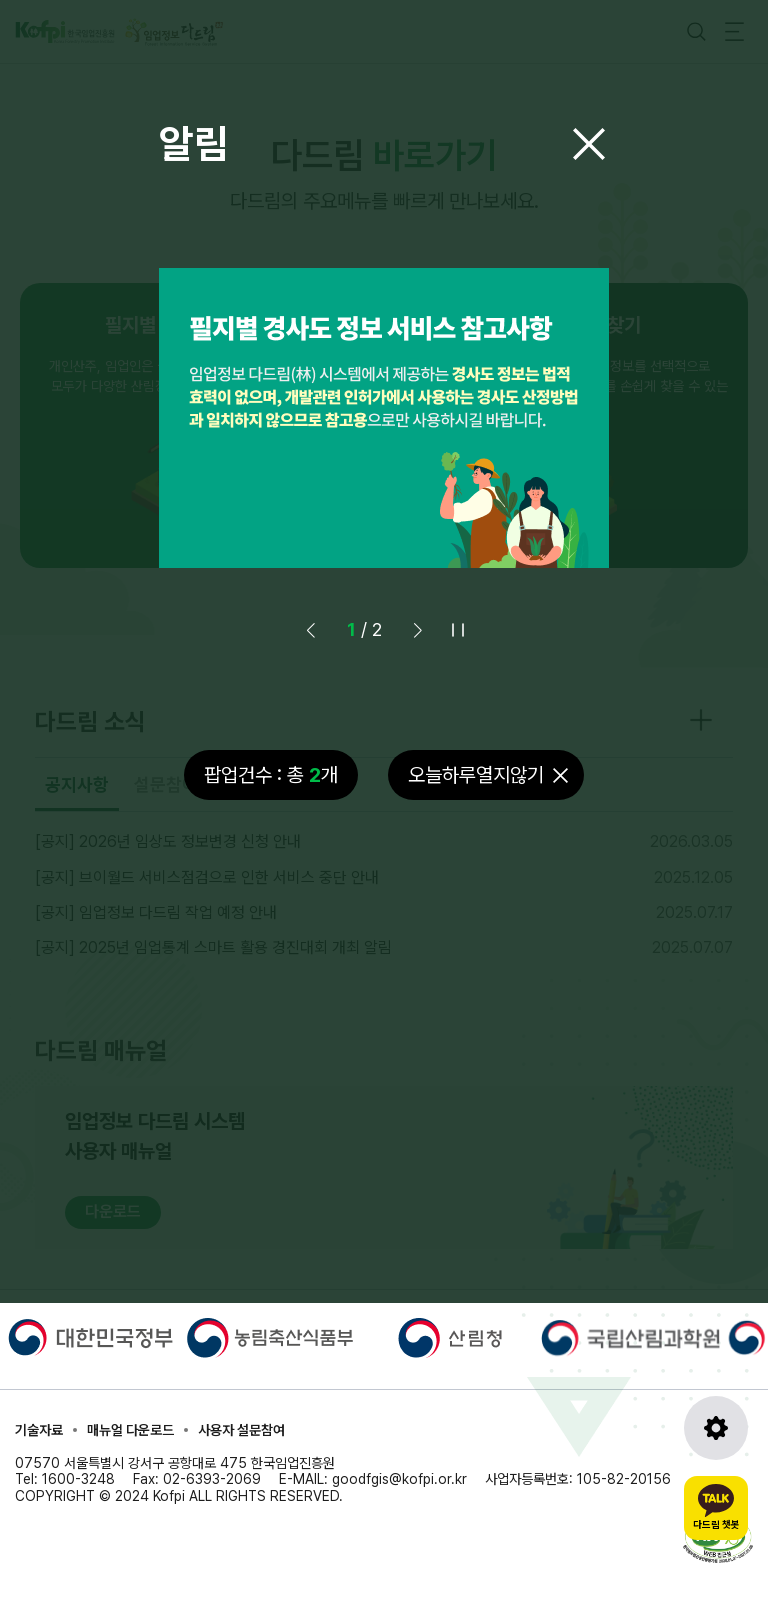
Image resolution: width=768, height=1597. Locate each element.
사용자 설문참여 (241, 1430)
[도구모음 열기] (716, 1428)
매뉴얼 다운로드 (130, 1430)
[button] (418, 630)
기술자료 (39, 1430)
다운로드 (113, 1211)
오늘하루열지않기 (476, 775)
